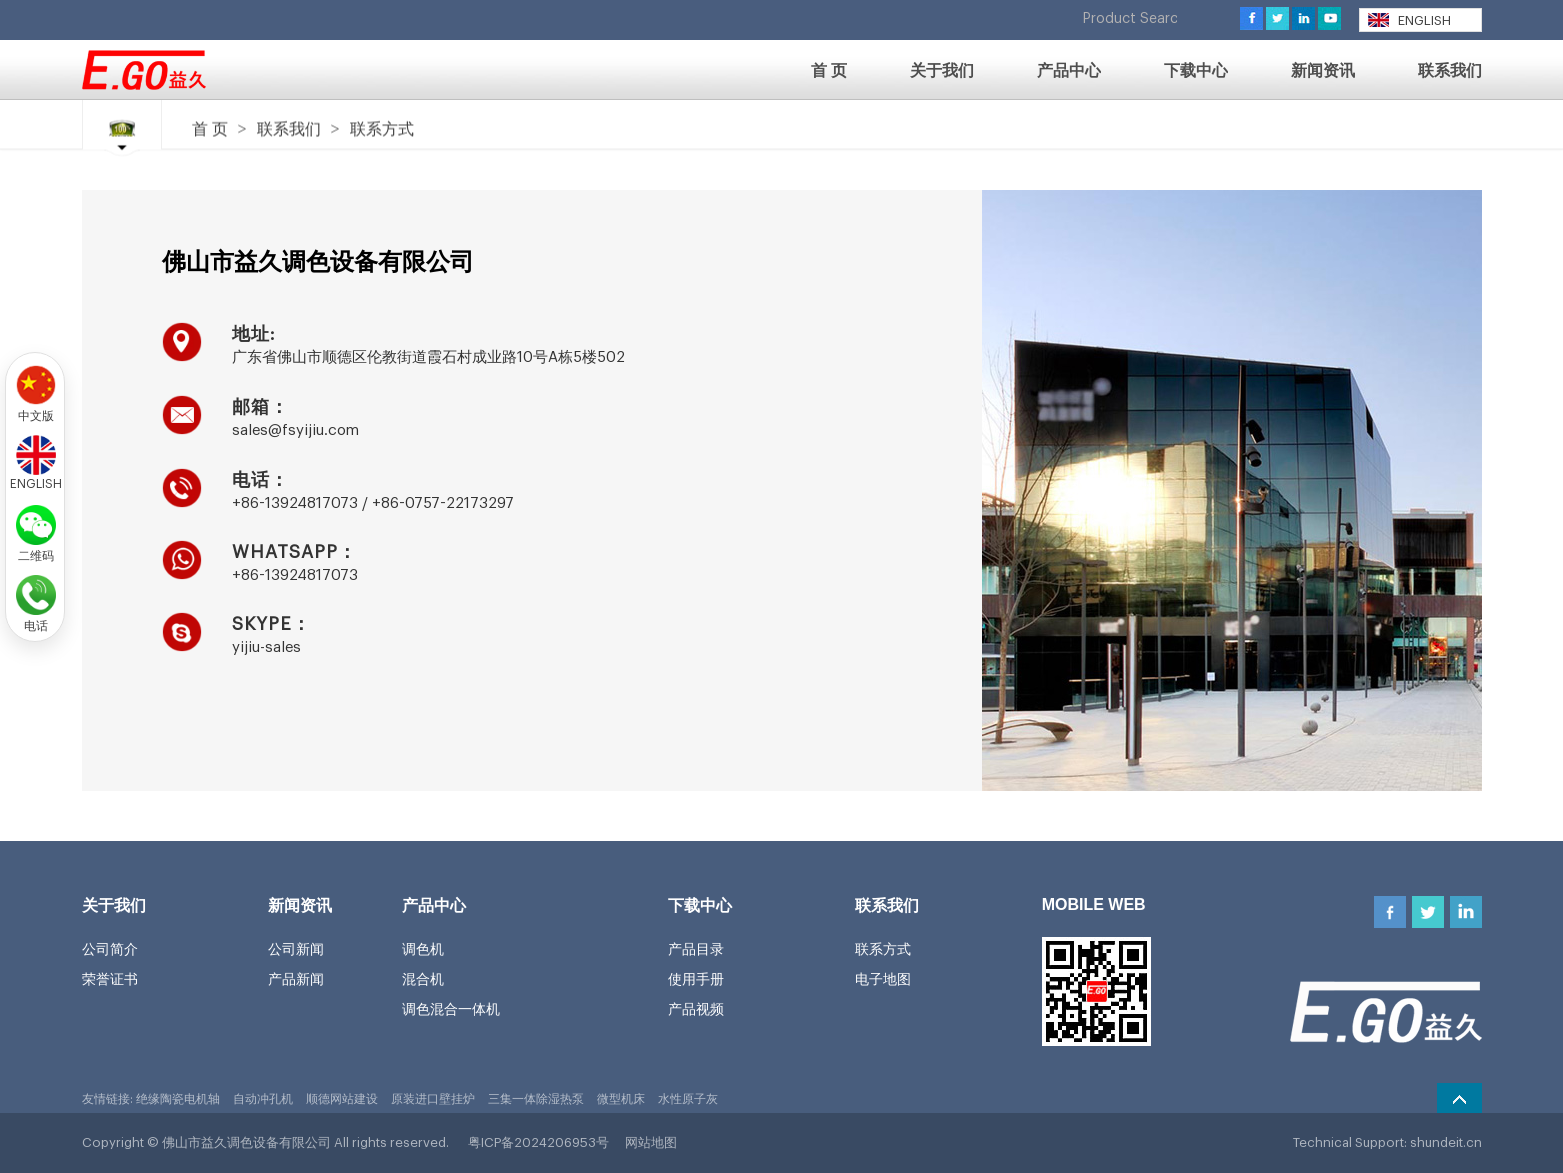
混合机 (423, 979)
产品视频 (696, 1009)
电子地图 (883, 979)
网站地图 (651, 1142)
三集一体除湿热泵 (536, 1099)
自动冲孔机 (263, 1099)
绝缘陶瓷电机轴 (178, 1099)
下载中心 (700, 905)
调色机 (423, 949)
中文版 (36, 414)
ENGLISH (1409, 20)
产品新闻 (296, 979)
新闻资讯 (300, 905)
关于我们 (114, 905)
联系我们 (289, 128)
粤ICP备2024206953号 (538, 1142)
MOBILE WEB (1094, 904)
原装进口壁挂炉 (433, 1099)
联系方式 (382, 128)
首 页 (210, 128)
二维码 (36, 554)
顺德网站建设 (342, 1099)
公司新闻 (296, 949)
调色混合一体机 (451, 1009)
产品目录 (696, 949)
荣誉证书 (110, 979)
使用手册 (696, 979)
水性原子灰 (688, 1099)
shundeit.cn (1446, 1142)
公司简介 (110, 949)
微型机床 (621, 1099)
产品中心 (434, 905)
